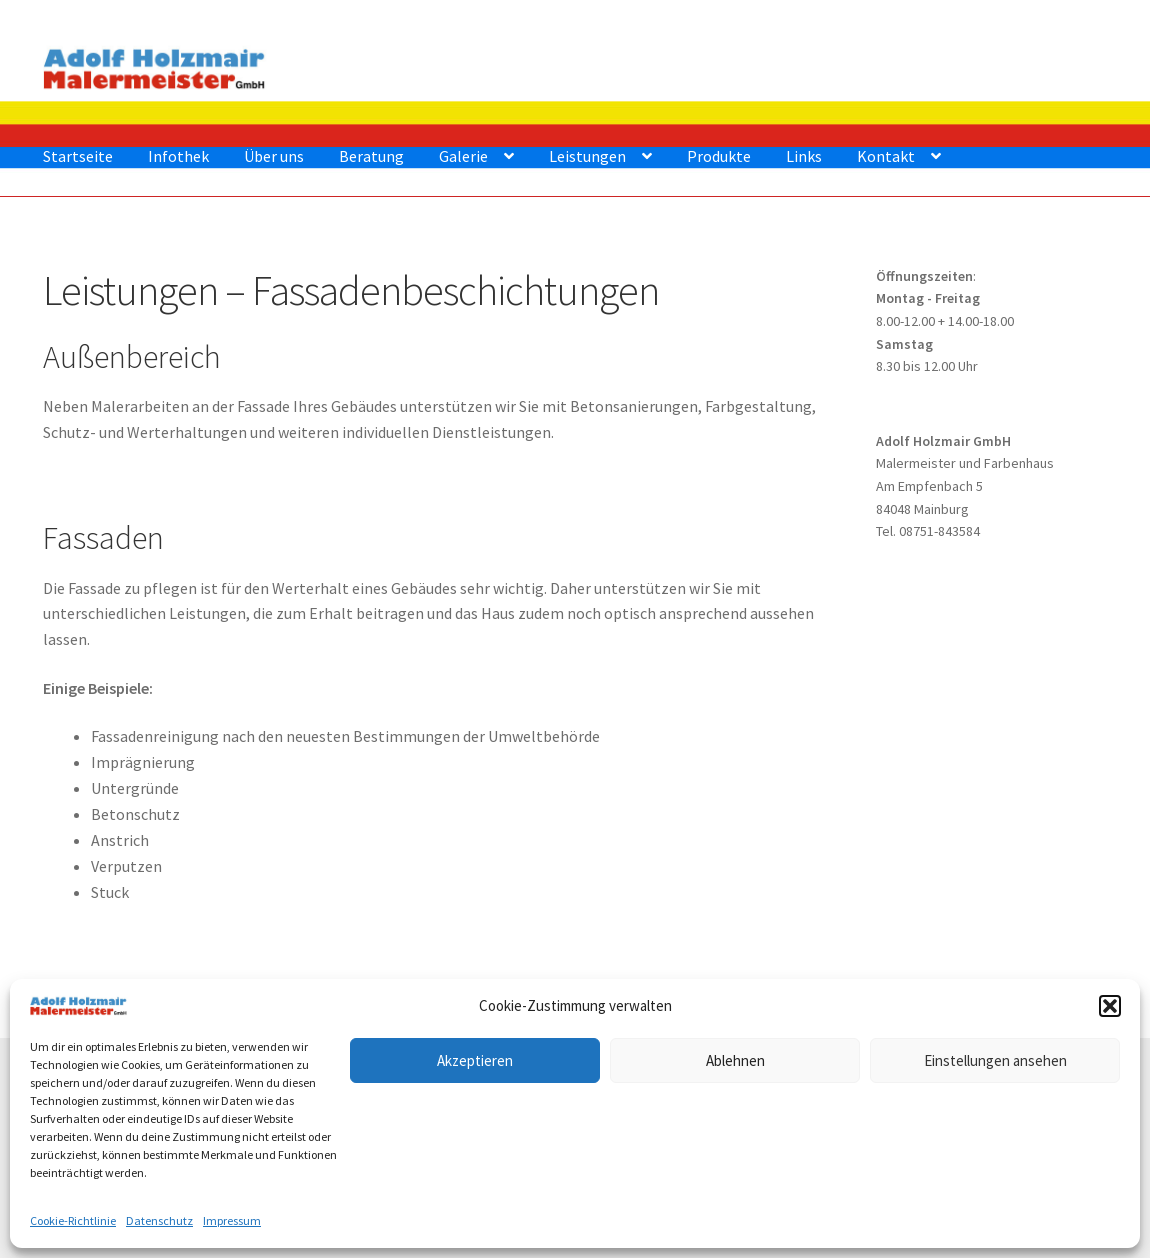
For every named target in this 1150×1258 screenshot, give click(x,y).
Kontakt (886, 156)
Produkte (719, 156)
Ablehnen (735, 1060)
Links (804, 156)
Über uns (274, 156)
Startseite (78, 156)
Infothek (178, 156)
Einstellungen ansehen (995, 1060)
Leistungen (587, 156)
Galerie (463, 156)
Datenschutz (159, 1220)
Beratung (371, 156)
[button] (1110, 1006)
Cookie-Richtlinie (73, 1220)
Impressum (232, 1220)
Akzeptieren (475, 1060)
